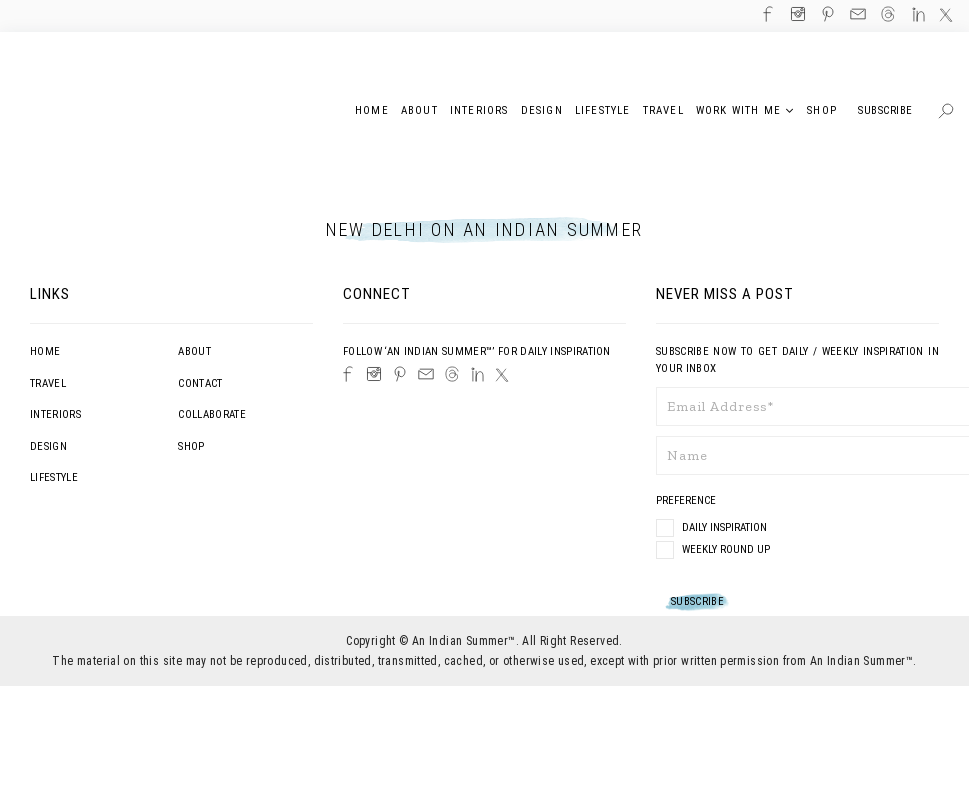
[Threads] (452, 374)
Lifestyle (54, 477)
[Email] (426, 374)
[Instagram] (374, 374)
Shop (191, 446)
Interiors (55, 414)
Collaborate (212, 414)
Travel (48, 383)
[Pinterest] (400, 374)
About (194, 351)
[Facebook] (348, 374)
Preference (687, 500)
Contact (200, 383)
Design (48, 446)
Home (45, 351)
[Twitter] (502, 375)
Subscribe (885, 110)
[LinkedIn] (477, 374)
